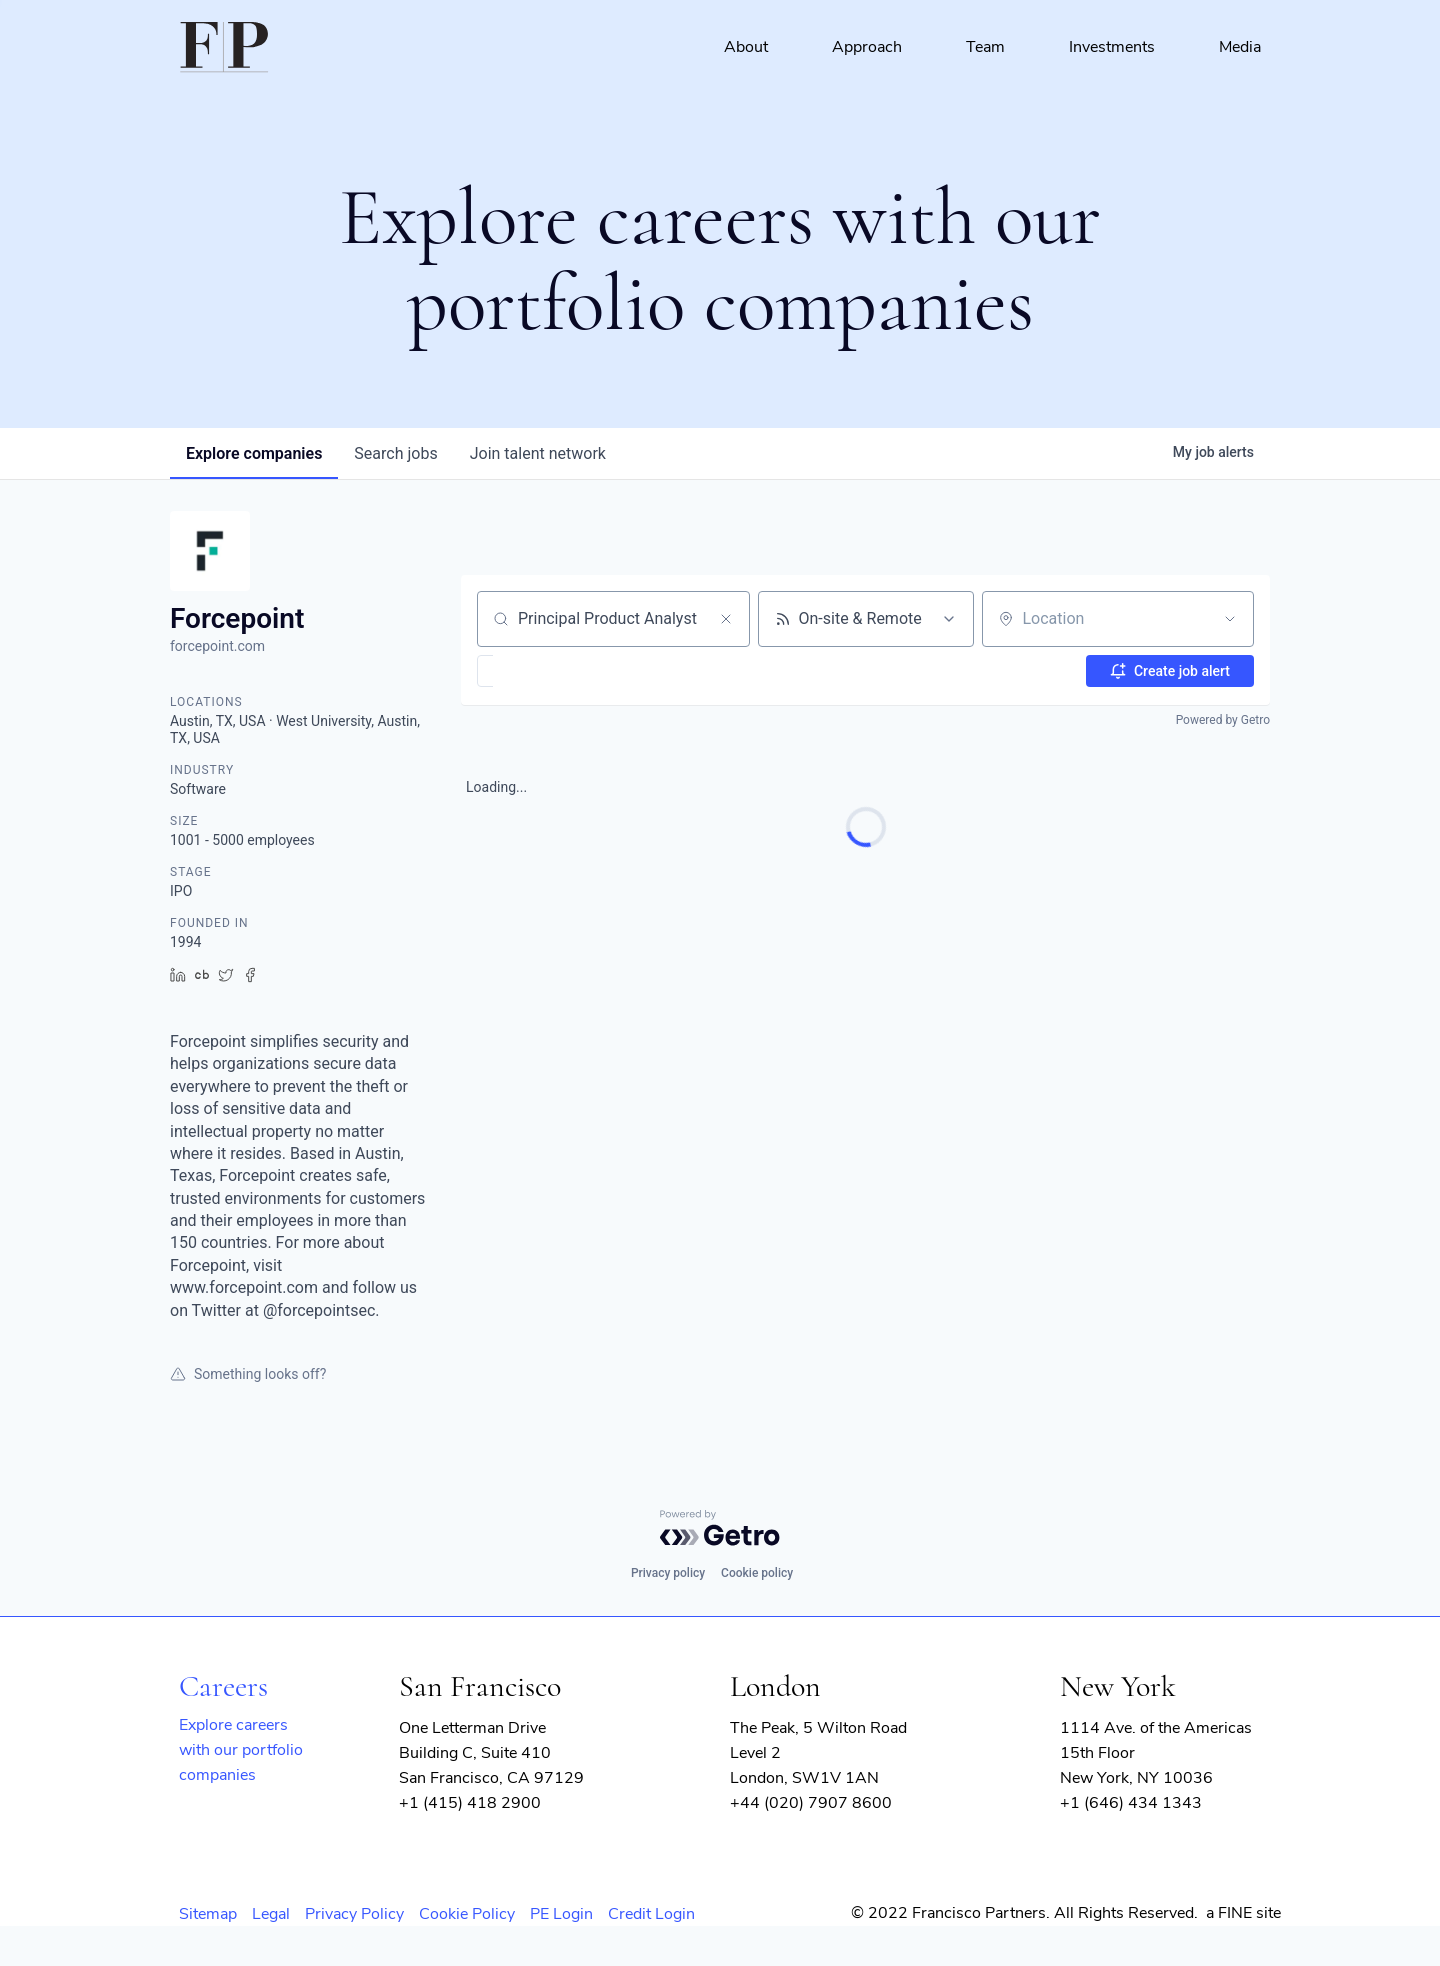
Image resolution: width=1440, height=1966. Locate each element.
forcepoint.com (217, 646)
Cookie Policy (467, 1914)
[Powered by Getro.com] (720, 1528)
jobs (395, 453)
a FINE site (1243, 1913)
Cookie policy (757, 1573)
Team (985, 47)
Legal (271, 1914)
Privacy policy (668, 1573)
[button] (543, 671)
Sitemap (208, 1914)
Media (1240, 47)
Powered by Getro (1223, 720)
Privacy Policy (354, 1914)
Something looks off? (248, 1374)
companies (254, 453)
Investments (1112, 47)
